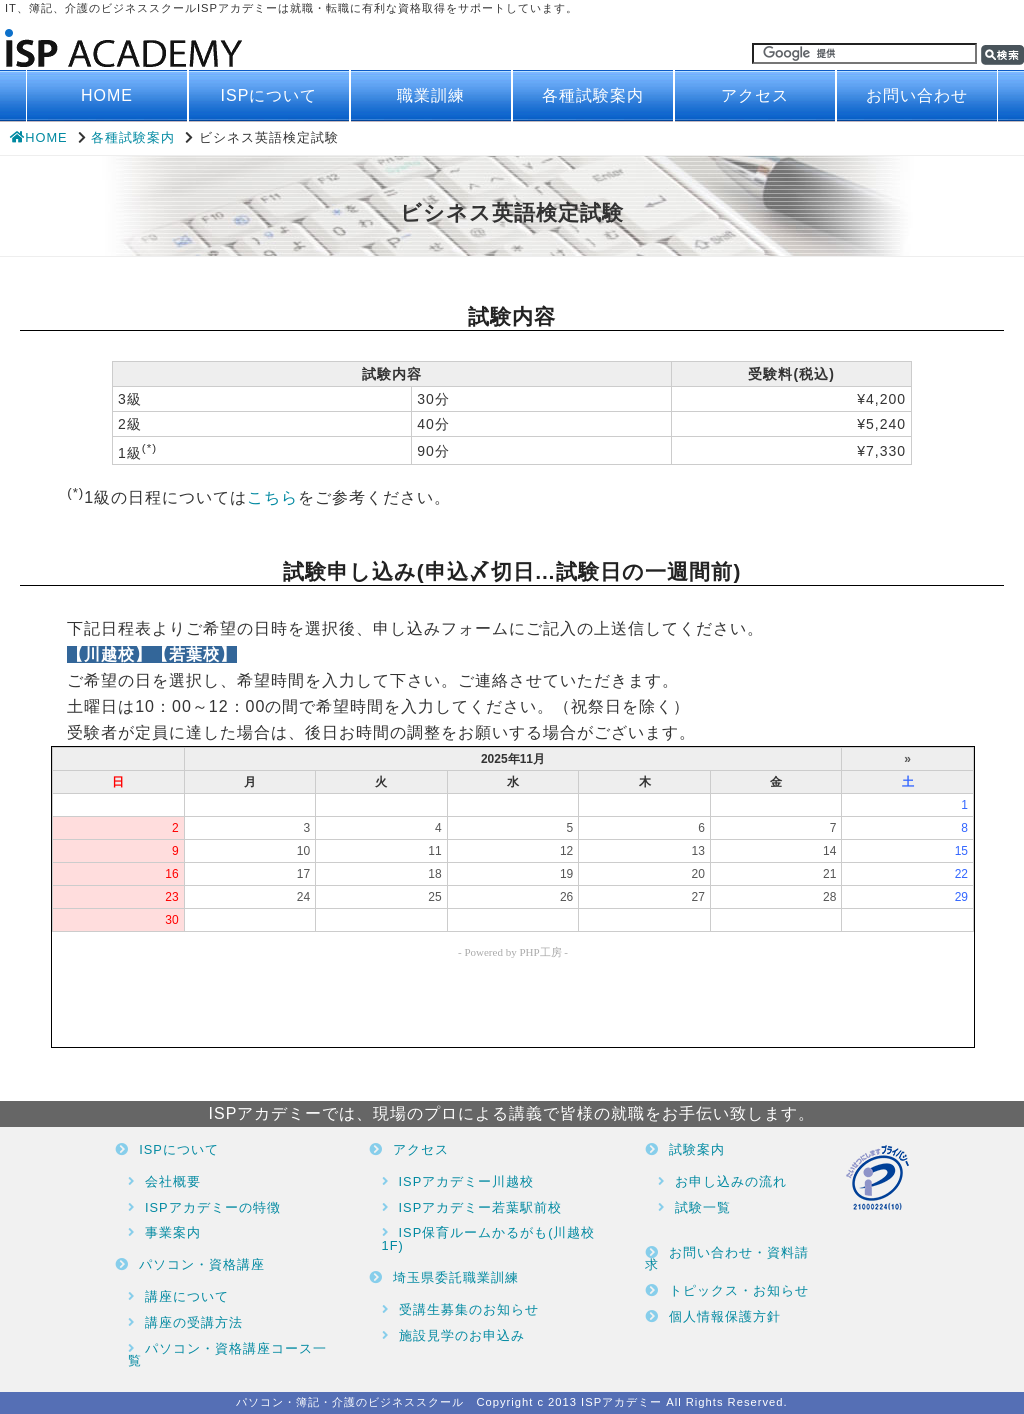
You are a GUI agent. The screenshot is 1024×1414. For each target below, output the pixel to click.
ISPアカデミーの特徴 (213, 1207)
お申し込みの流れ (731, 1181)
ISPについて (269, 95)
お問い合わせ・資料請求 (727, 1259)
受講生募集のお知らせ (469, 1309)
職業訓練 (431, 95)
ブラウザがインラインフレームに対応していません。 (513, 897)
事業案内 (173, 1232)
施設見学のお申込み (462, 1335)
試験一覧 (703, 1207)
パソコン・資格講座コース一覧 (227, 1355)
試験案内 (697, 1149)
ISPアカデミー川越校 (467, 1181)
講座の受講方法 (194, 1322)
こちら (272, 498)
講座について (187, 1296)
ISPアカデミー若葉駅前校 (481, 1207)
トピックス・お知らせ (739, 1290)
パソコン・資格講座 (202, 1264)
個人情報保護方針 (725, 1316)
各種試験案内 (593, 95)
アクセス (755, 95)
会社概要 (173, 1181)
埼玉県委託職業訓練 (456, 1277)
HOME (107, 95)
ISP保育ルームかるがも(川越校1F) (489, 1239)
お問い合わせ (917, 95)
